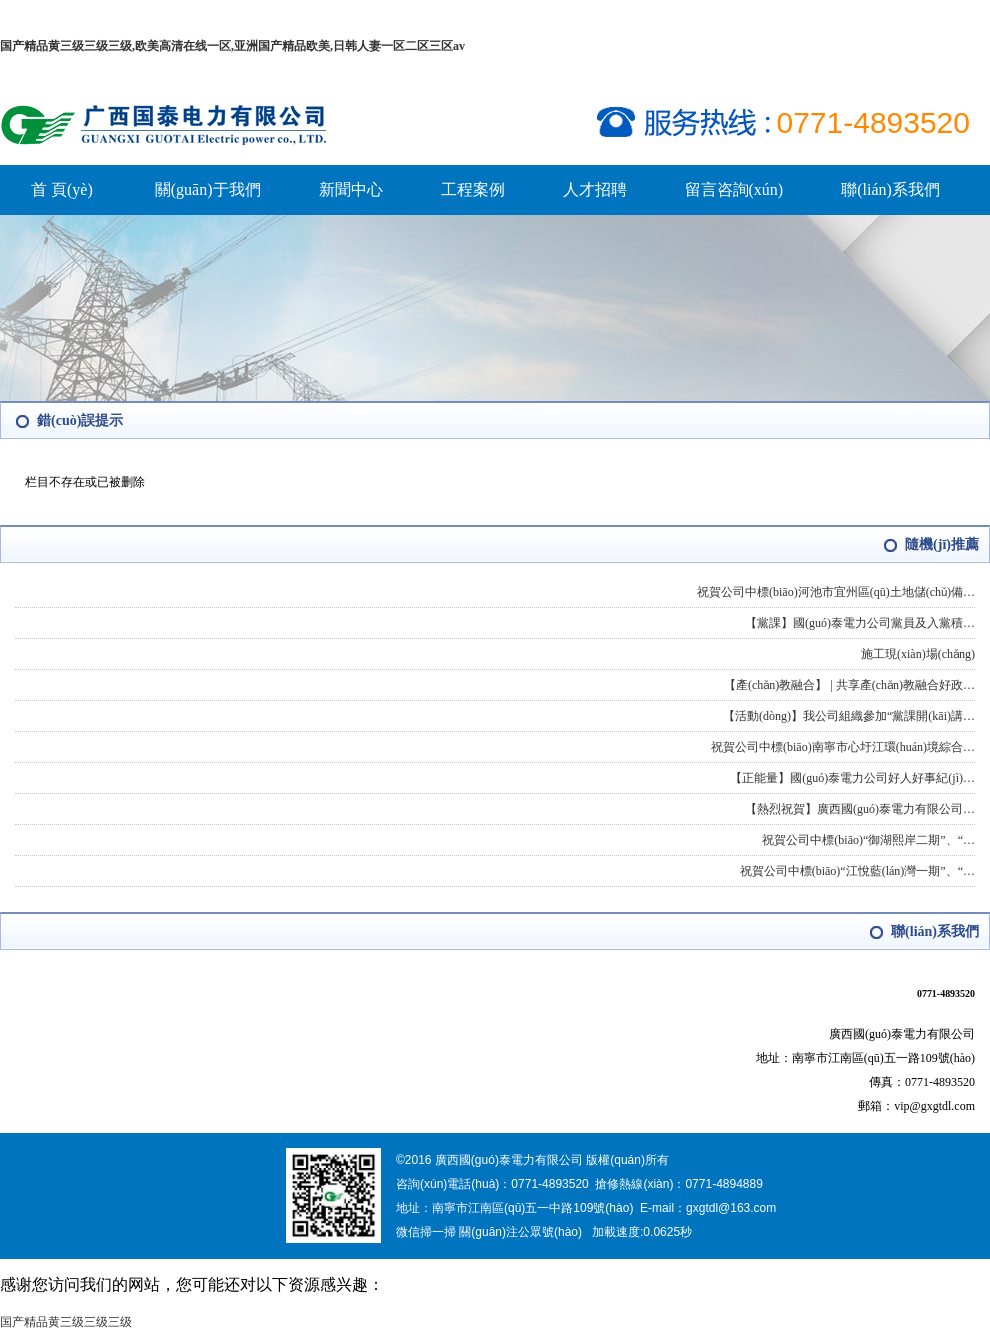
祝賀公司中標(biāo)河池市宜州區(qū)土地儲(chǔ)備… (836, 592)
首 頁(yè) (62, 189)
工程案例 (473, 189)
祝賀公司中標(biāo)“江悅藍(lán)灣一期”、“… (857, 871)
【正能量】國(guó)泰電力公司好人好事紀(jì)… (852, 778)
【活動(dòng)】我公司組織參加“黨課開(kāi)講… (849, 716)
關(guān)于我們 (208, 189)
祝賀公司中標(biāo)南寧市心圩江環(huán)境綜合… (843, 747)
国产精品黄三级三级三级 (66, 1322)
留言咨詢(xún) (734, 189)
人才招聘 (595, 189)
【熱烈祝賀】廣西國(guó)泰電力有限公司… (860, 809)
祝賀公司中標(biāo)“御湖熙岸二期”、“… (868, 840)
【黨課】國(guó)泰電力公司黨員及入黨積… (860, 623)
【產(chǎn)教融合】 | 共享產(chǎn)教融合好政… (849, 685)
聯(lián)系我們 (890, 189)
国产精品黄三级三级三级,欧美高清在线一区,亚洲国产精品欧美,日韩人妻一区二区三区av (232, 46)
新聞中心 (351, 189)
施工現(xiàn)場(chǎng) (918, 654)
